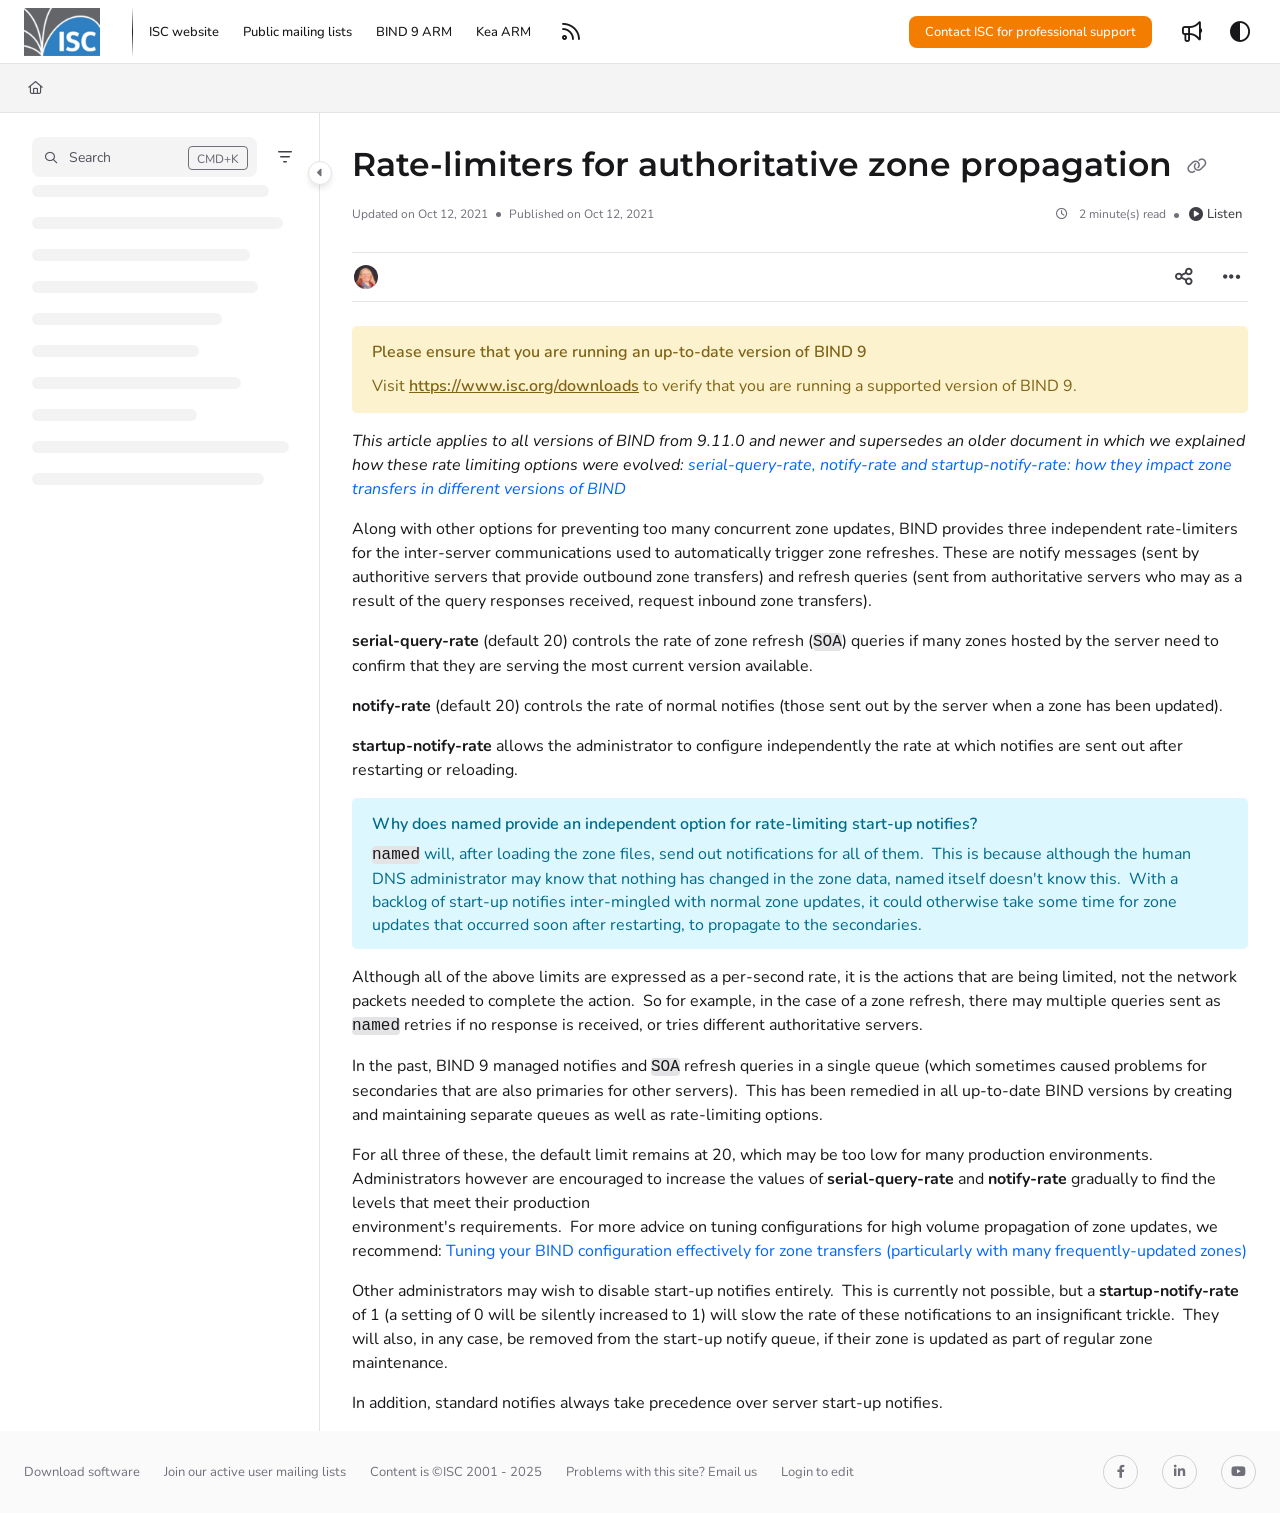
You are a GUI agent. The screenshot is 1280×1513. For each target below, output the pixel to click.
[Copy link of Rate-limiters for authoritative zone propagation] (1197, 167)
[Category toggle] (320, 173)
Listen (1215, 214)
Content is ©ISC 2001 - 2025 (456, 1472)
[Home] (35, 88)
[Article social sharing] (1184, 277)
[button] (62, 32)
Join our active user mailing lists (255, 1472)
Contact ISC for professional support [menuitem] (1030, 32)
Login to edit (817, 1472)
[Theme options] (1240, 32)
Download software (82, 1472)
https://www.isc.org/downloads (524, 386)
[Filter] (285, 157)
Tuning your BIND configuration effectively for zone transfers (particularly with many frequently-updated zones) (846, 1251)
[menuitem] (184, 32)
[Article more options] (1232, 277)
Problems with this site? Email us (661, 1472)
